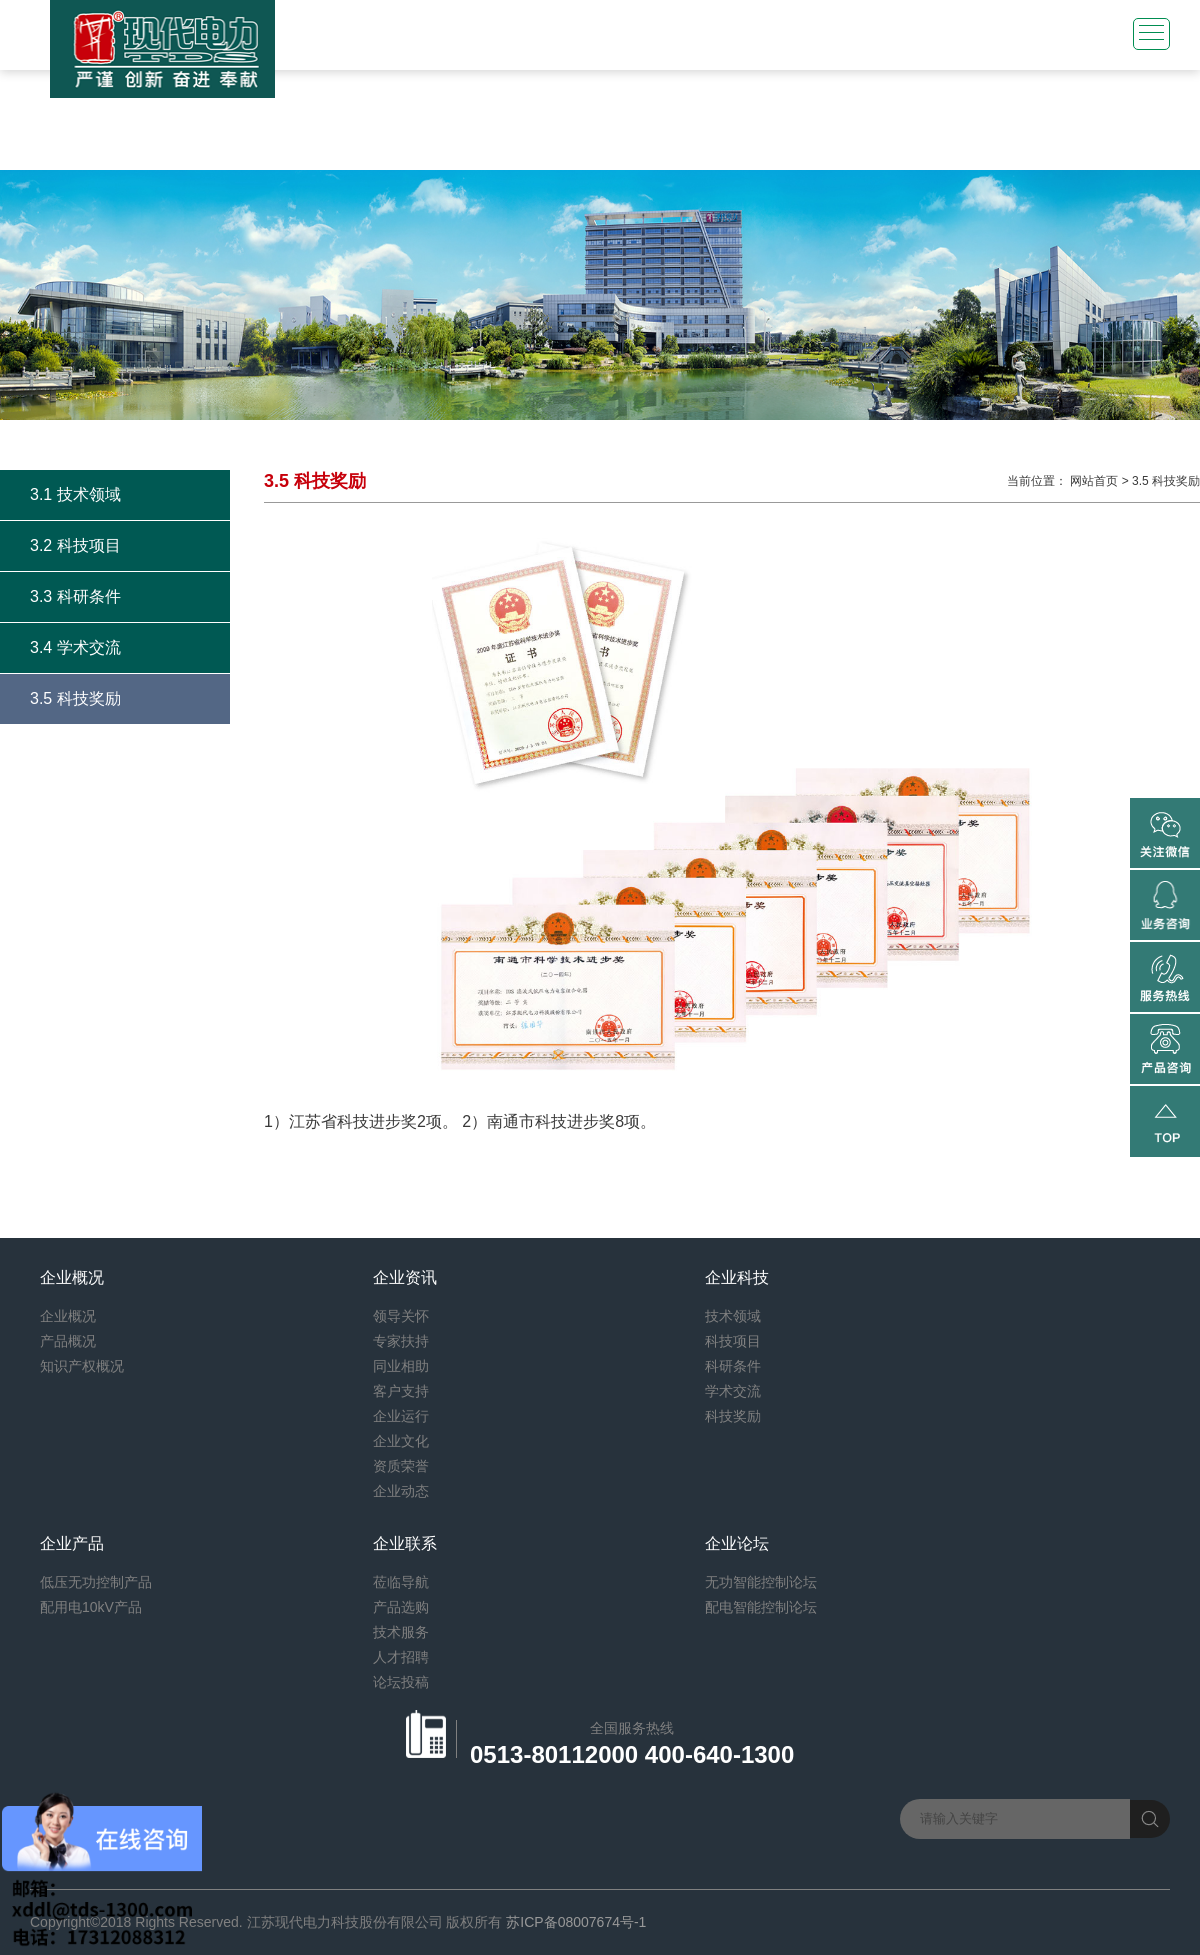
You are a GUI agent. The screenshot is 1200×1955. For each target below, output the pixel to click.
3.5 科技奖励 (75, 698)
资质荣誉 (401, 1466)
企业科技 (737, 1277)
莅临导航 (401, 1582)
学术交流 (733, 1391)
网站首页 (1094, 481)
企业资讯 (405, 1277)
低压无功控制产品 (96, 1582)
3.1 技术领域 (75, 494)
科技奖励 (733, 1416)
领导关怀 (401, 1316)
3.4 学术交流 (75, 647)
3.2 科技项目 (75, 545)
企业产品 (72, 1543)
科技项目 (733, 1341)
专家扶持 (401, 1341)
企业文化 (401, 1441)
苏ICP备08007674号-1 (576, 1922)
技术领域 (733, 1316)
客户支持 (401, 1391)
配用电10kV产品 (91, 1607)
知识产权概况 (82, 1366)
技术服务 (401, 1632)
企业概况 (72, 1277)
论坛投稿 (401, 1682)
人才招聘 (401, 1657)
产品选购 (401, 1607)
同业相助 (401, 1366)
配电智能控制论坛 (761, 1607)
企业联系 (405, 1543)
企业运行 (401, 1416)
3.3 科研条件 (75, 596)
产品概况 (68, 1341)
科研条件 (733, 1366)
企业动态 (401, 1491)
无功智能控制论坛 (761, 1582)
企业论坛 (737, 1543)
